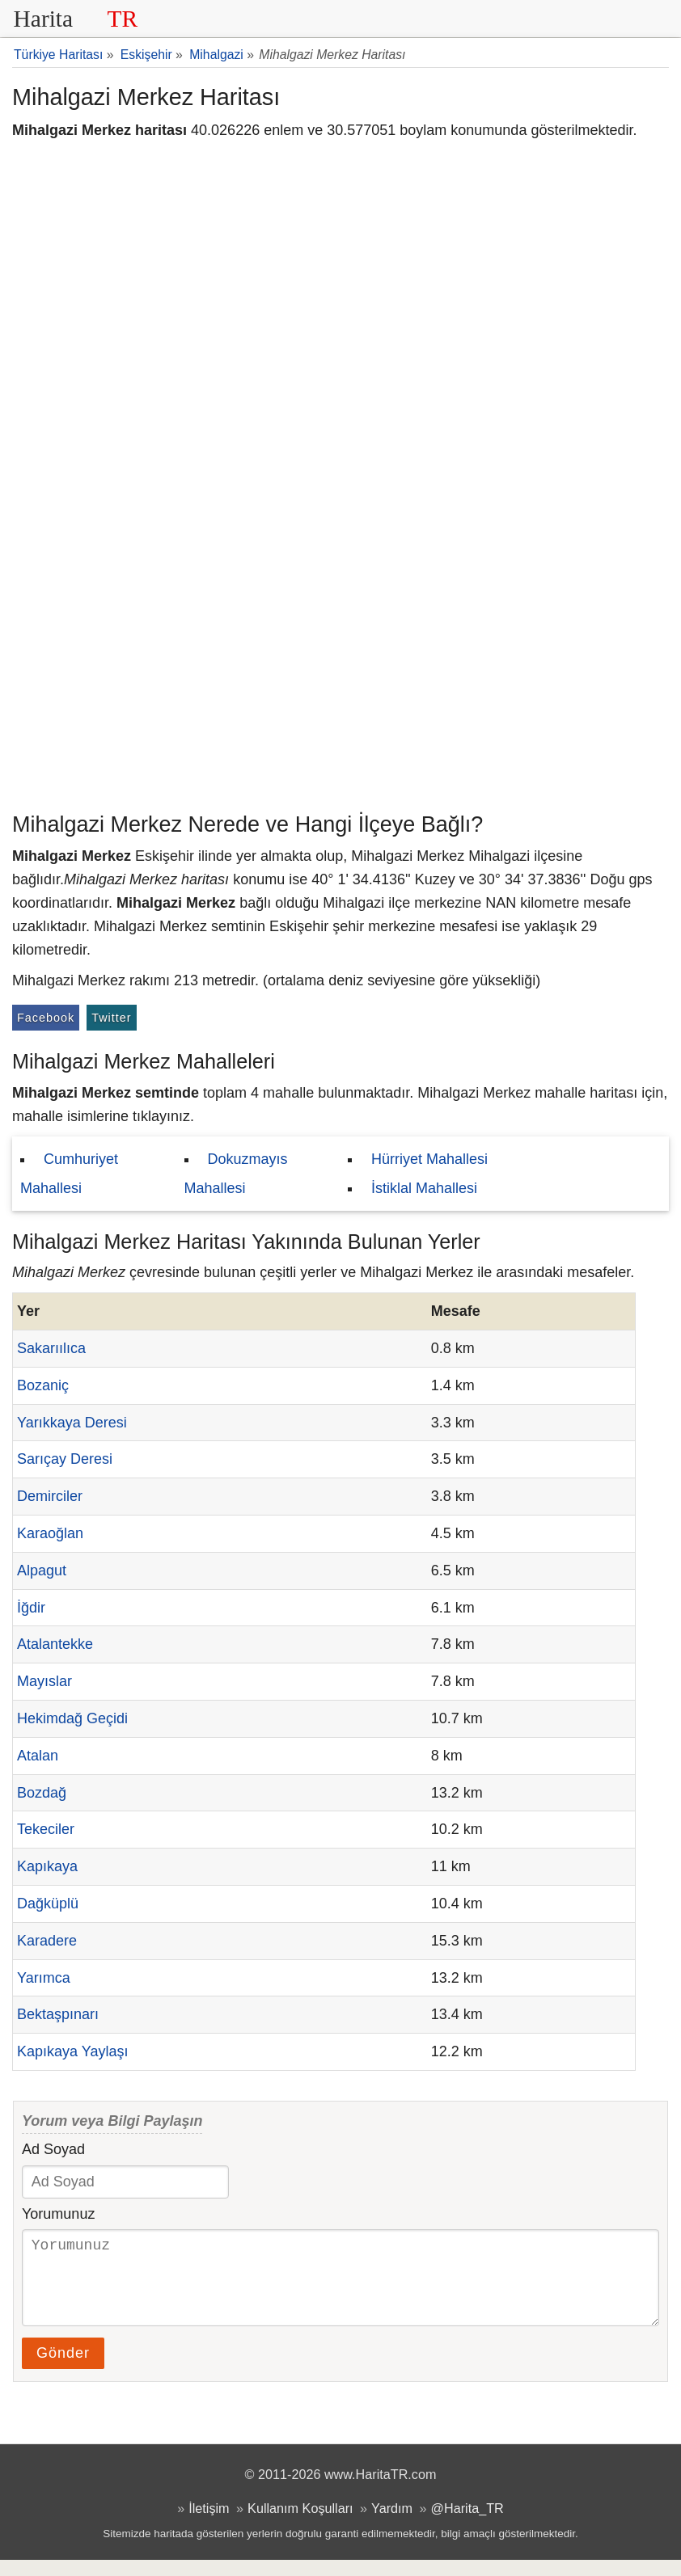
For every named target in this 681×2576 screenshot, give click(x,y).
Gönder (63, 2369)
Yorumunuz (58, 2214)
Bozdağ (41, 1793)
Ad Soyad (53, 2149)
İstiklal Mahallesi (424, 1188)
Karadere (47, 1941)
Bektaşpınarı (58, 2014)
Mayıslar (44, 1681)
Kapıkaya (47, 1866)
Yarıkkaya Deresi (72, 1422)
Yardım (391, 2524)
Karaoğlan (50, 1533)
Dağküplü (47, 1903)
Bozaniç (43, 1385)
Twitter (111, 1017)
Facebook (45, 1017)
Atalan (37, 1756)
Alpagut (41, 1570)
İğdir (31, 1608)
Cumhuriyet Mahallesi (69, 1173)
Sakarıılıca (51, 1348)
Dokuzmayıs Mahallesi (236, 1173)
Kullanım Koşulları (300, 2524)
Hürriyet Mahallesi (429, 1159)
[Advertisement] (340, 683)
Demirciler (49, 1496)
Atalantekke (55, 1644)
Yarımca (43, 1978)
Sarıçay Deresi (64, 1459)
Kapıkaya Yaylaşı (72, 2051)
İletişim (208, 2524)
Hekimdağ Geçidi (72, 1718)
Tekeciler (45, 1829)
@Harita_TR (467, 2524)
